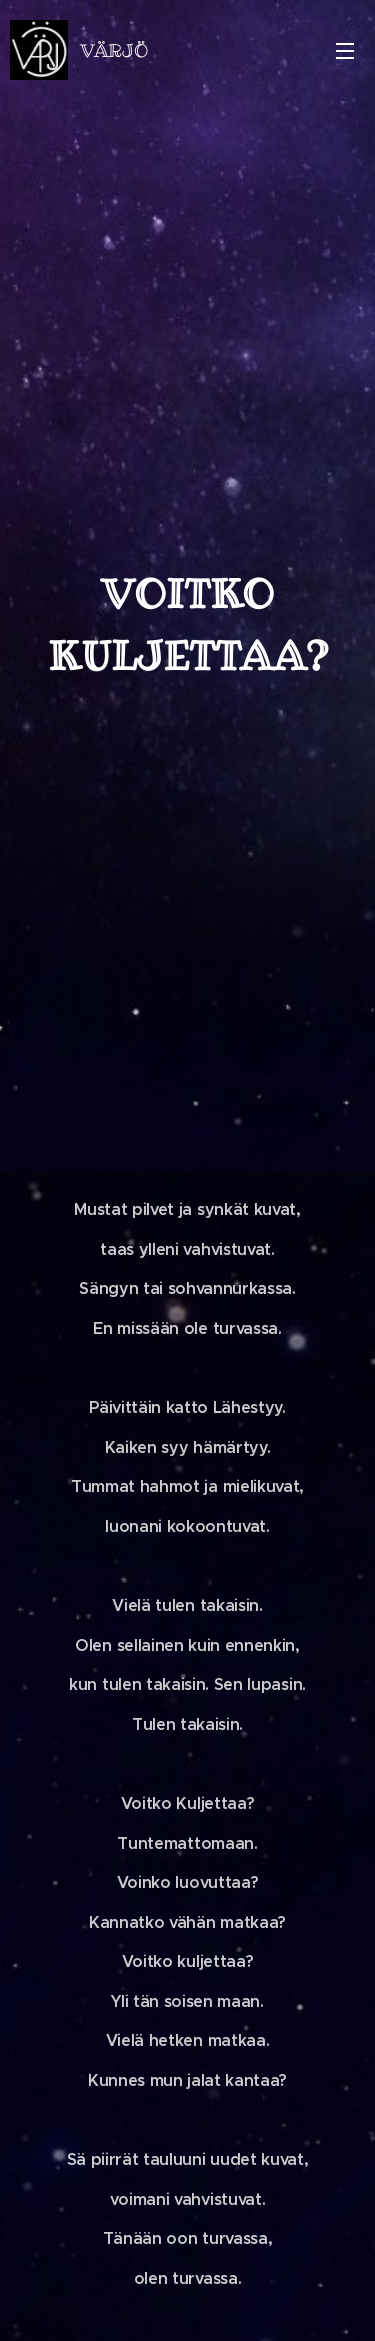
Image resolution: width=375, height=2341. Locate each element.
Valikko (345, 51)
